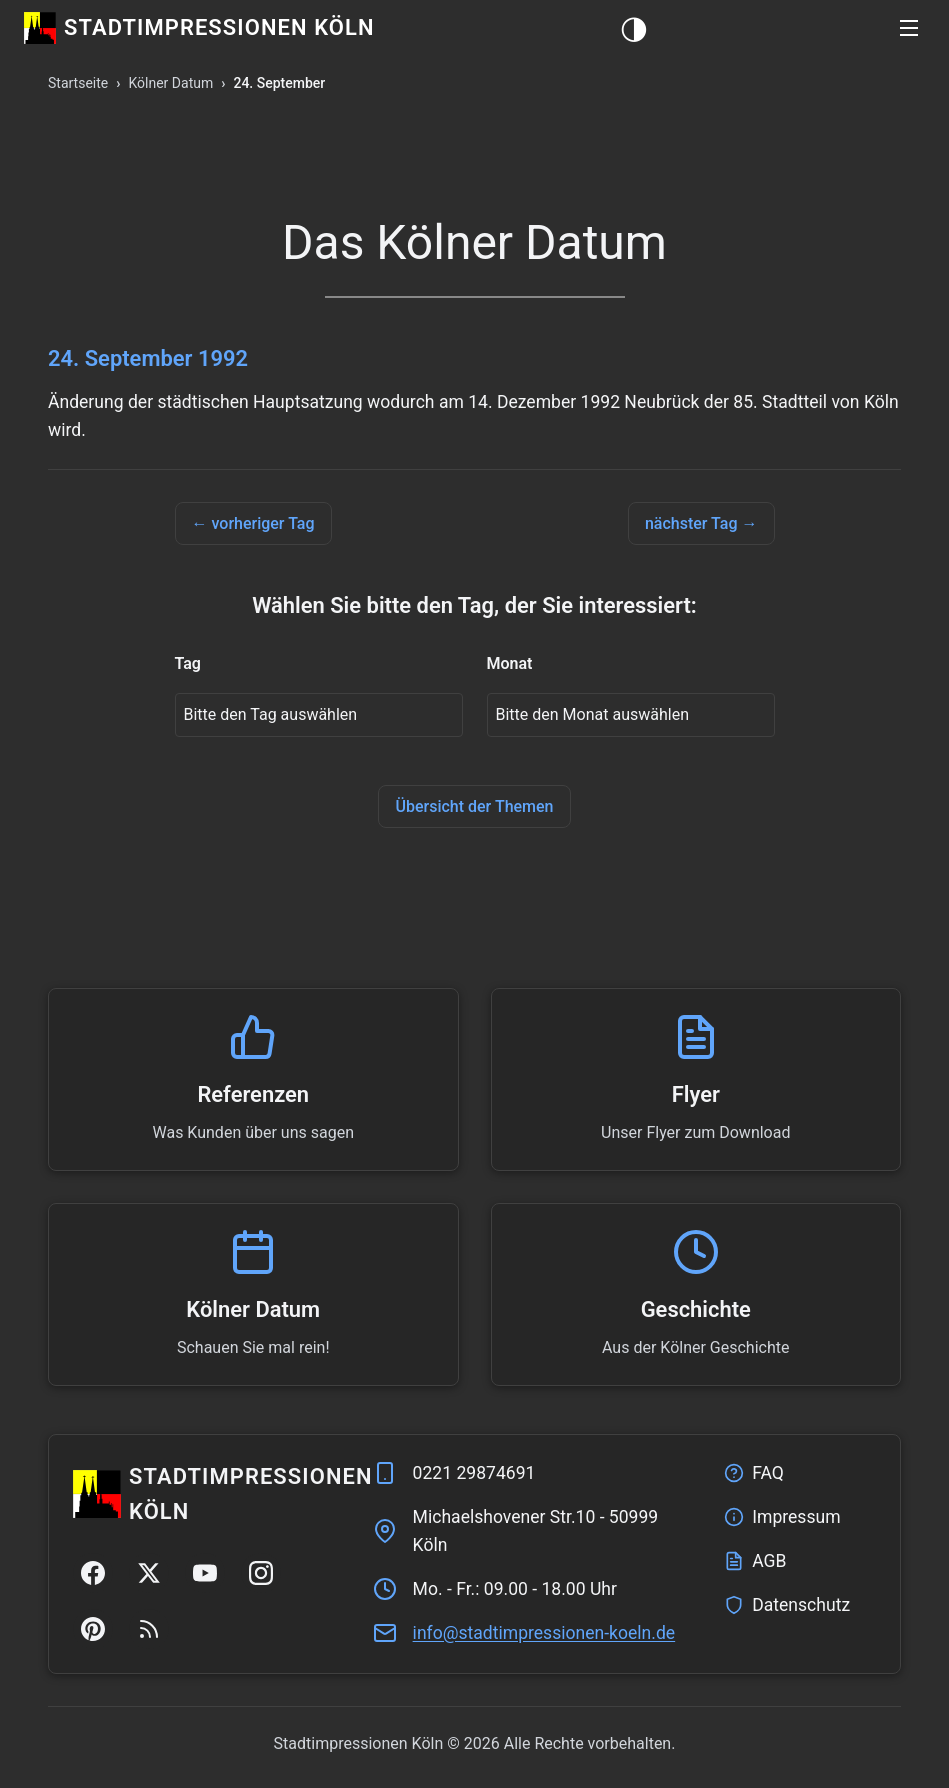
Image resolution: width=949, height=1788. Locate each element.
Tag (188, 663)
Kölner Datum (170, 83)
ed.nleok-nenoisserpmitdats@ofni (544, 1633)
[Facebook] (93, 1573)
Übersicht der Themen (474, 806)
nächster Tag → (701, 523)
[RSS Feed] (149, 1629)
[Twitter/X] (149, 1573)
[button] (909, 28)
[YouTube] (205, 1573)
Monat (510, 663)
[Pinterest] (93, 1629)
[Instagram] (261, 1573)
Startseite (78, 83)
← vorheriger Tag (253, 523)
